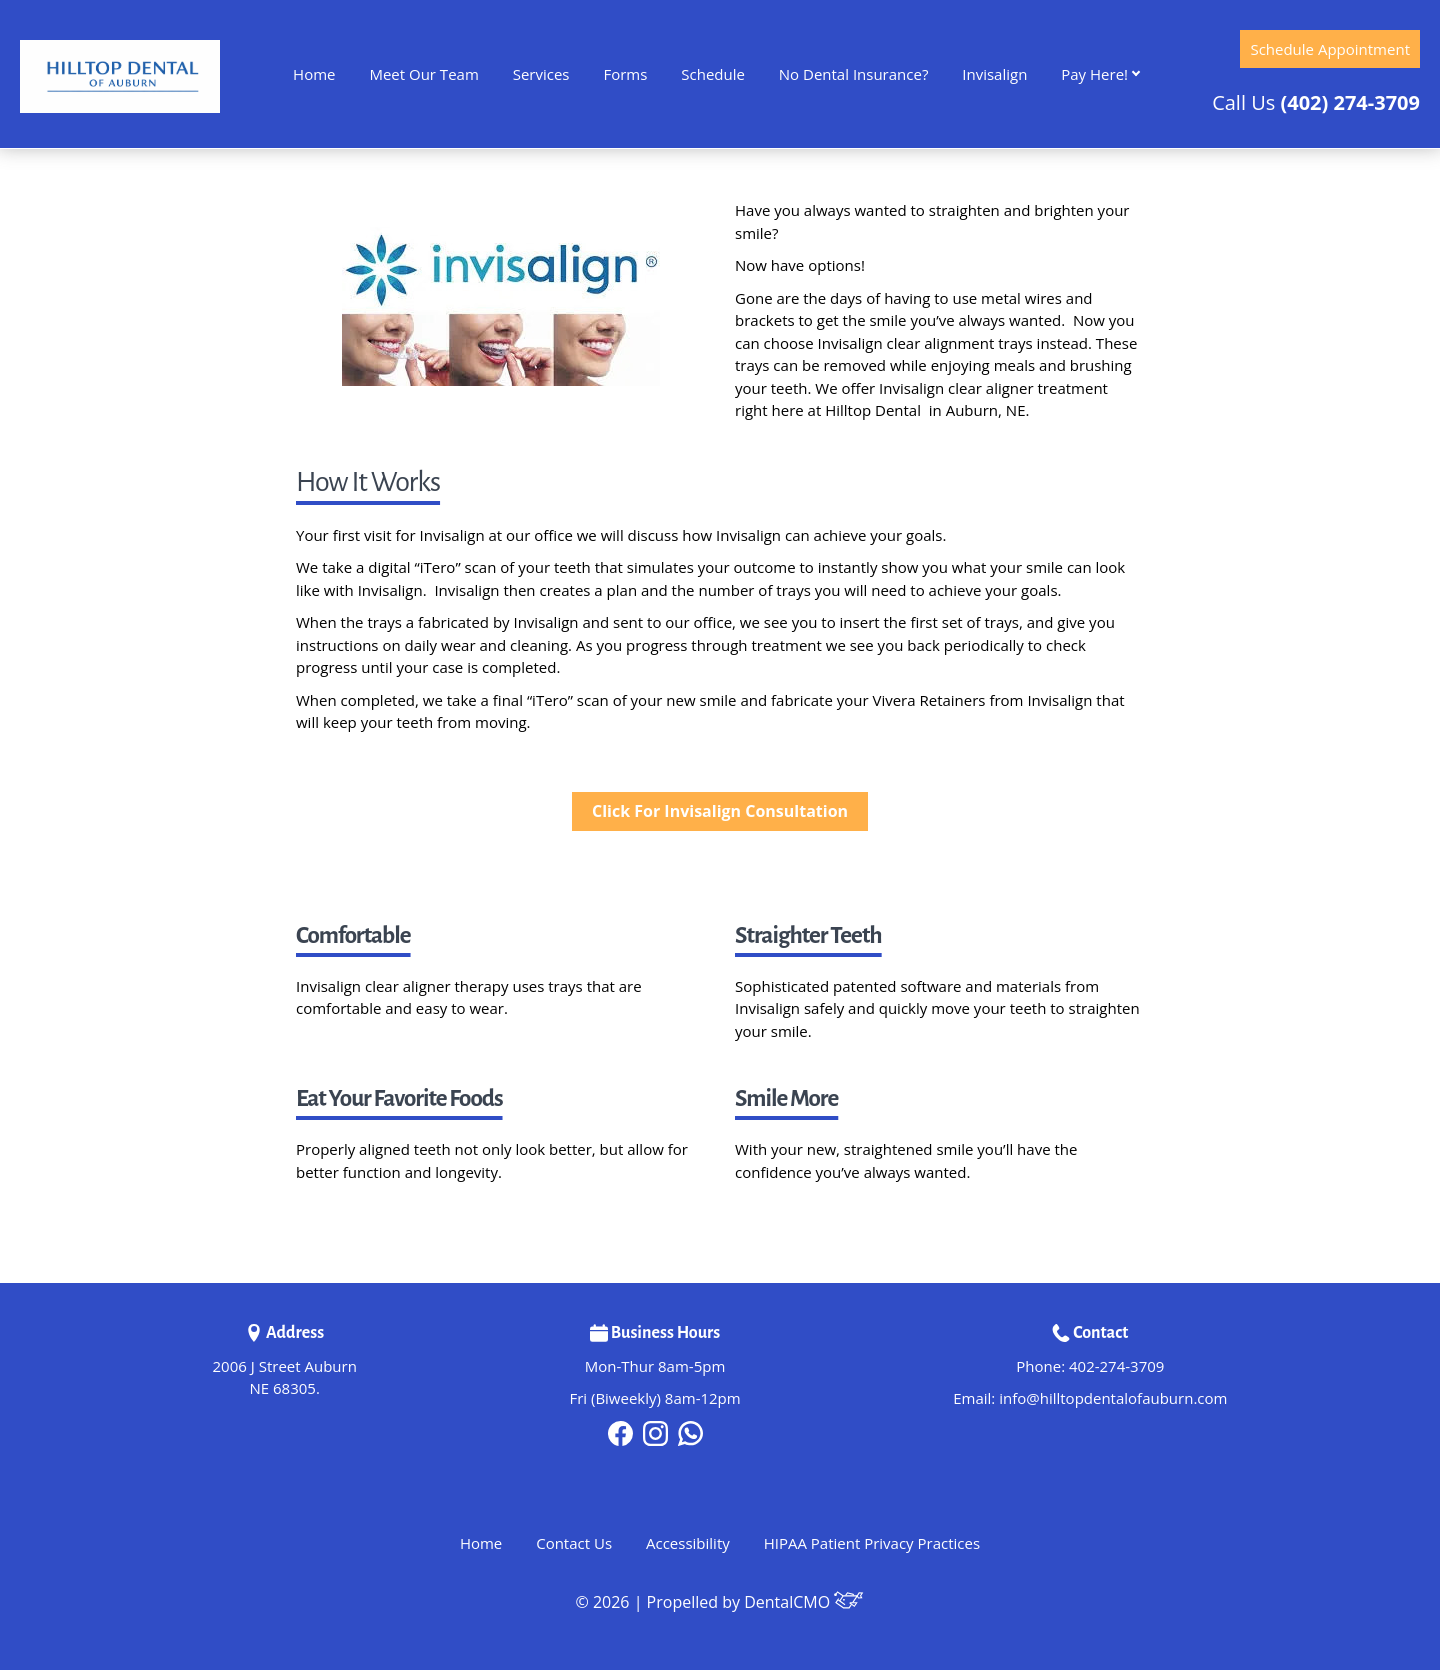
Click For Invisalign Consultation (720, 811)
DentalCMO (804, 1602)
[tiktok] (690, 1431)
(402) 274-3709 (1350, 102)
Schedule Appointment (1330, 49)
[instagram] (655, 1431)
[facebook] (620, 1431)
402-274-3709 (1116, 1366)
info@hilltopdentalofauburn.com (1113, 1398)
